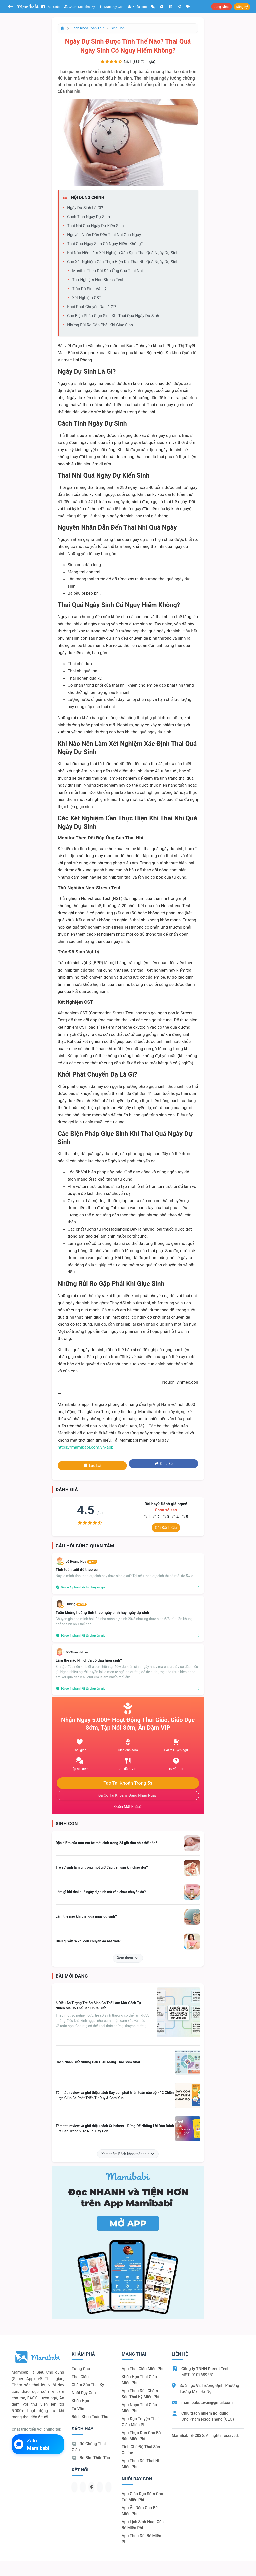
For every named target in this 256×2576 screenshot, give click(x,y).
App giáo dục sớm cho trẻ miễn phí (142, 2496)
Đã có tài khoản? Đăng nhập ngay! (128, 1795)
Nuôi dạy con (111, 7)
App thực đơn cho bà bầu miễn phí (141, 2435)
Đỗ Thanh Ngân (77, 1652)
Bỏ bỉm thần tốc (91, 2457)
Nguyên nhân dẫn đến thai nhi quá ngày (104, 234)
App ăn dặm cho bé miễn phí (140, 2510)
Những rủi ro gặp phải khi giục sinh (100, 325)
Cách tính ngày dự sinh (88, 216)
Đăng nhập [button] (222, 7)
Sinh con (118, 28)
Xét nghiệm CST (87, 297)
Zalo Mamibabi (32, 2444)
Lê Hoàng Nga (82, 1561)
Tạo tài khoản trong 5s (128, 1783)
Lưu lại (92, 1465)
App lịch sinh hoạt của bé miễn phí (143, 2524)
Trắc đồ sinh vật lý (89, 288)
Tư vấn (78, 2408)
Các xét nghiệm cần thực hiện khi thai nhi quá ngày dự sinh (122, 261)
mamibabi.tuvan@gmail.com (207, 2402)
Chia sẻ (163, 1463)
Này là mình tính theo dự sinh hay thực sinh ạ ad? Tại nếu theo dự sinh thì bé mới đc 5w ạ (124, 1576)
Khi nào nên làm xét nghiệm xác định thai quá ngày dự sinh (122, 252)
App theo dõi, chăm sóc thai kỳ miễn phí (140, 2393)
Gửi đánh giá (166, 1527)
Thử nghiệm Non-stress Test (98, 279)
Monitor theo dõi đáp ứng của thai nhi (107, 270)
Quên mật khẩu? (128, 1806)
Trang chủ (81, 2368)
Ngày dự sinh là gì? (85, 207)
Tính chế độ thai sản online (141, 2449)
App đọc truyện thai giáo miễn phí (140, 2421)
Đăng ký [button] (242, 7)
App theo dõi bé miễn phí (141, 2538)
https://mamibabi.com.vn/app (86, 1447)
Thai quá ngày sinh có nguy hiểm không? (105, 243)
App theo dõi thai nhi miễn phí (142, 2463)
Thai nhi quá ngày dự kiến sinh (95, 225)
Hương (76, 1604)
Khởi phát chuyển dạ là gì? (91, 306)
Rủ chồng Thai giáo (89, 2446)
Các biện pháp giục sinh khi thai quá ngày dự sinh (113, 315)
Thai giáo (50, 7)
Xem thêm (128, 1958)
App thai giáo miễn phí (143, 2368)
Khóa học (137, 7)
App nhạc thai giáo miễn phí (139, 2407)
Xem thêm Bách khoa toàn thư (128, 2154)
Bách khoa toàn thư (88, 28)
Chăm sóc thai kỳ (79, 7)
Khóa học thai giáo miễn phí (139, 2379)
